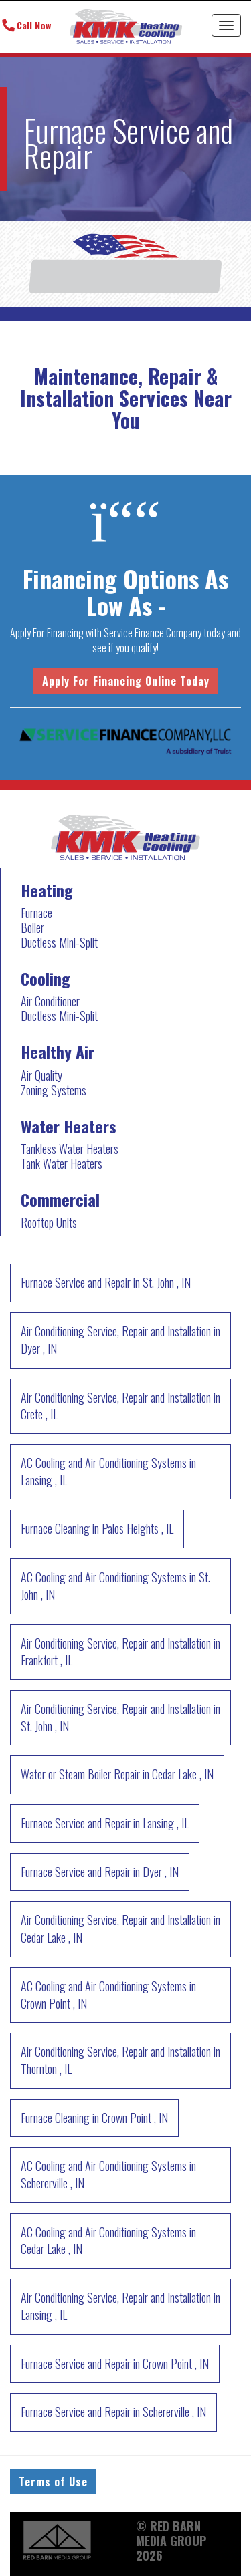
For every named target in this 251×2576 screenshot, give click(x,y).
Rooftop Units (49, 1222)
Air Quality (41, 1075)
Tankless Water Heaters (69, 1148)
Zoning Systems (53, 1090)
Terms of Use (53, 2482)
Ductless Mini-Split (59, 942)
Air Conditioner (50, 1001)
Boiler (32, 927)
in (106, 1282)
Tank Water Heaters (61, 1163)
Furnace (36, 912)
